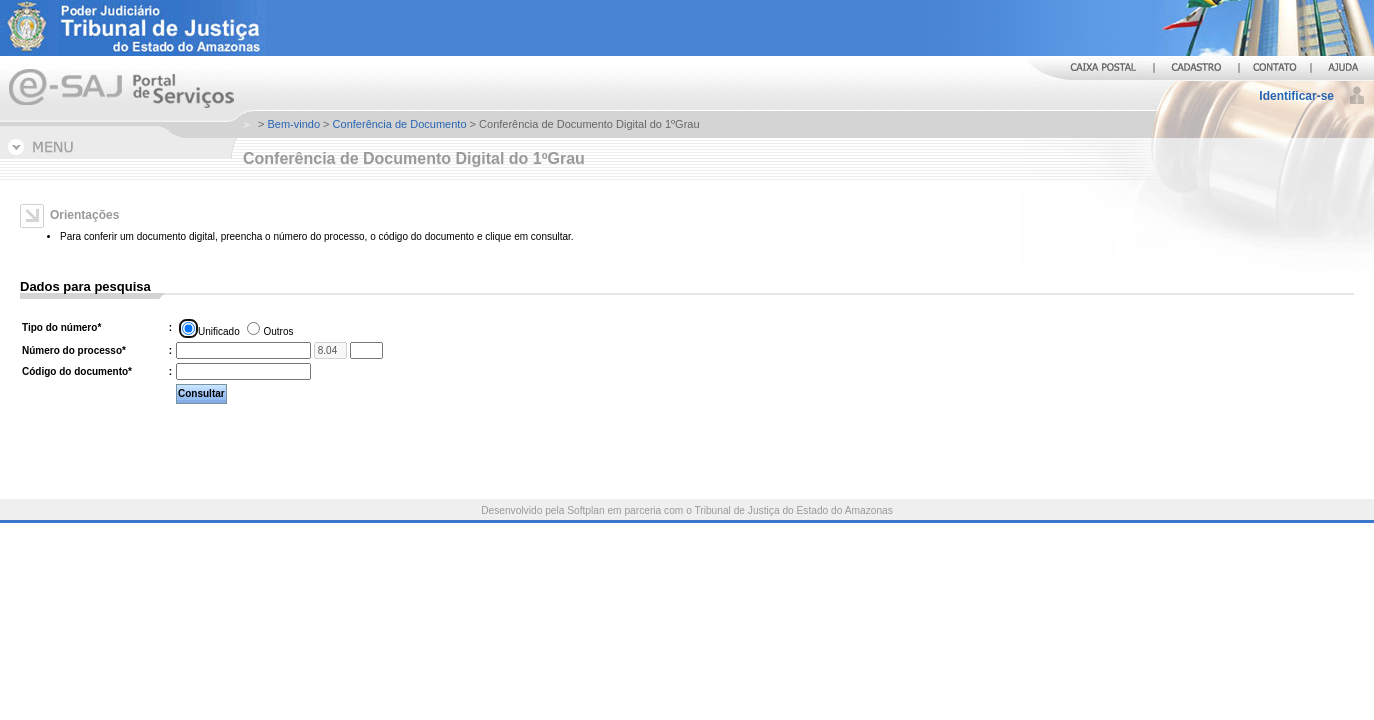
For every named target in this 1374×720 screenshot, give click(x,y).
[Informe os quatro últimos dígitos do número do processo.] (366, 350)
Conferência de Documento (400, 124)
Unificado (219, 331)
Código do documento (77, 371)
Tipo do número (61, 327)
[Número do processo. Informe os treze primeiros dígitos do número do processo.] (243, 350)
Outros (278, 331)
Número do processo (74, 350)
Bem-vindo (293, 124)
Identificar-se (1296, 96)
